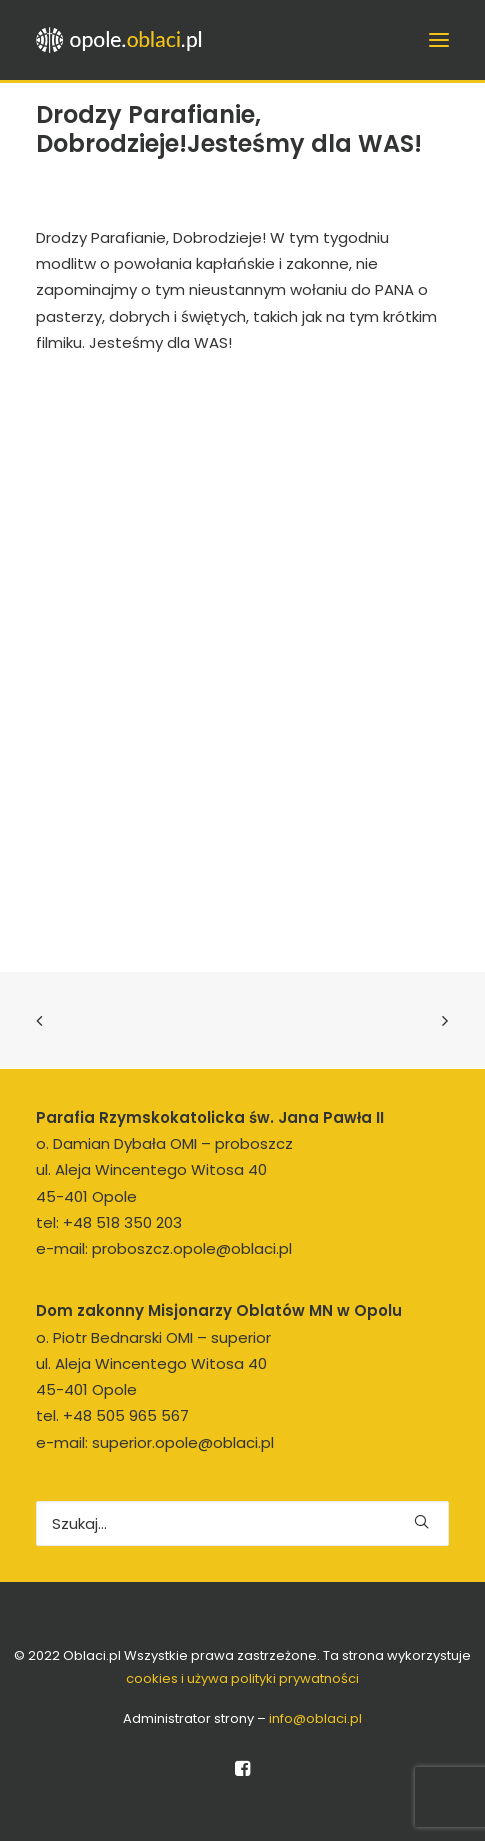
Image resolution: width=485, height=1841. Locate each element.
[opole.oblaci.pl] (125, 40)
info (315, 1718)
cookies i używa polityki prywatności (242, 1678)
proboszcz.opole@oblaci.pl (192, 1248)
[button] (421, 1521)
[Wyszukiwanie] (242, 1523)
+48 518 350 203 (122, 1222)
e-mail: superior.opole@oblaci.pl (155, 1442)
